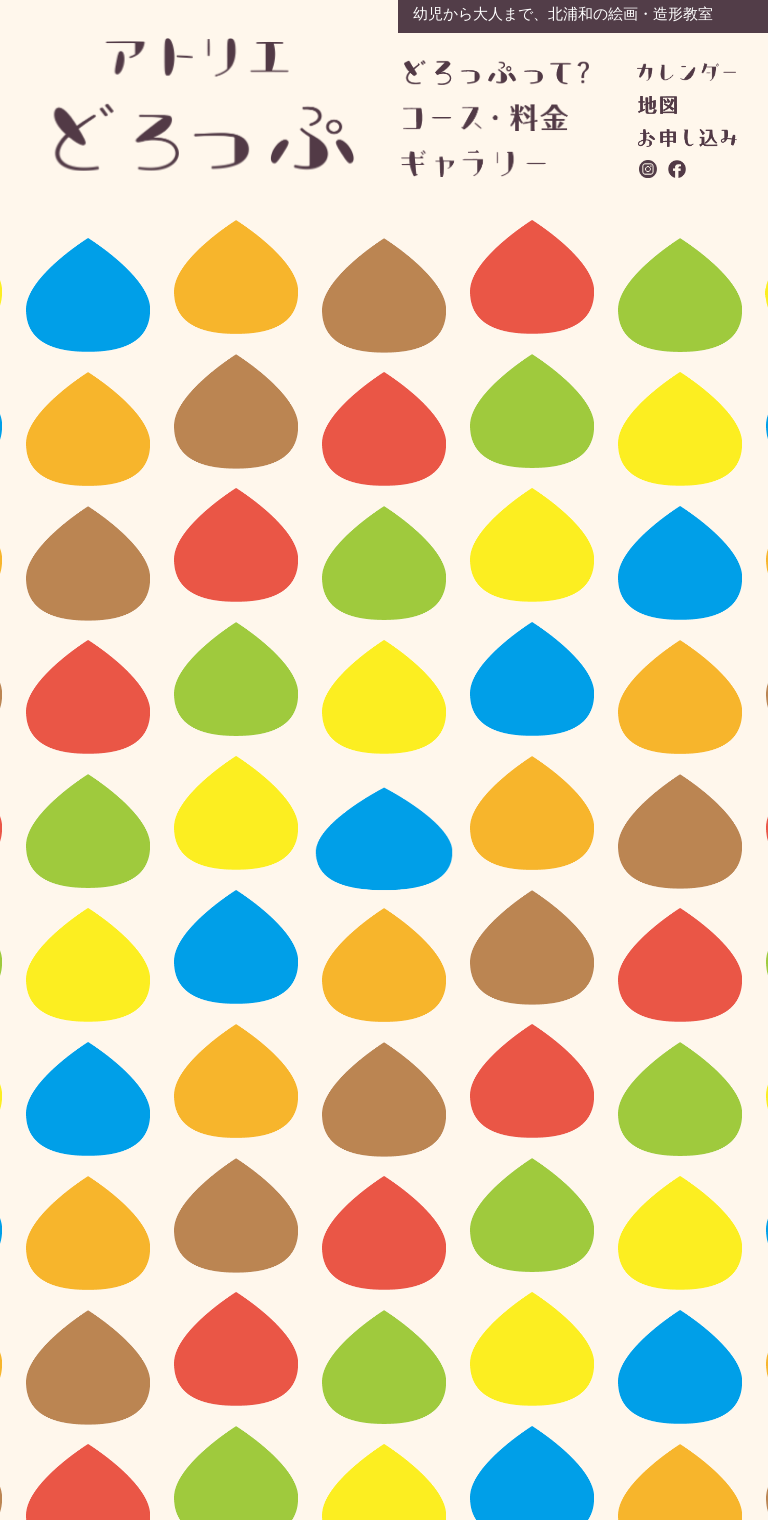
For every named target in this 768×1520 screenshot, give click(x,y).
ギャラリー (493, 163)
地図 (657, 105)
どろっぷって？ (496, 73)
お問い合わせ (687, 138)
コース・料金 (495, 117)
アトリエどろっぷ (205, 104)
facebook (678, 169)
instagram (649, 169)
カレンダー (686, 72)
